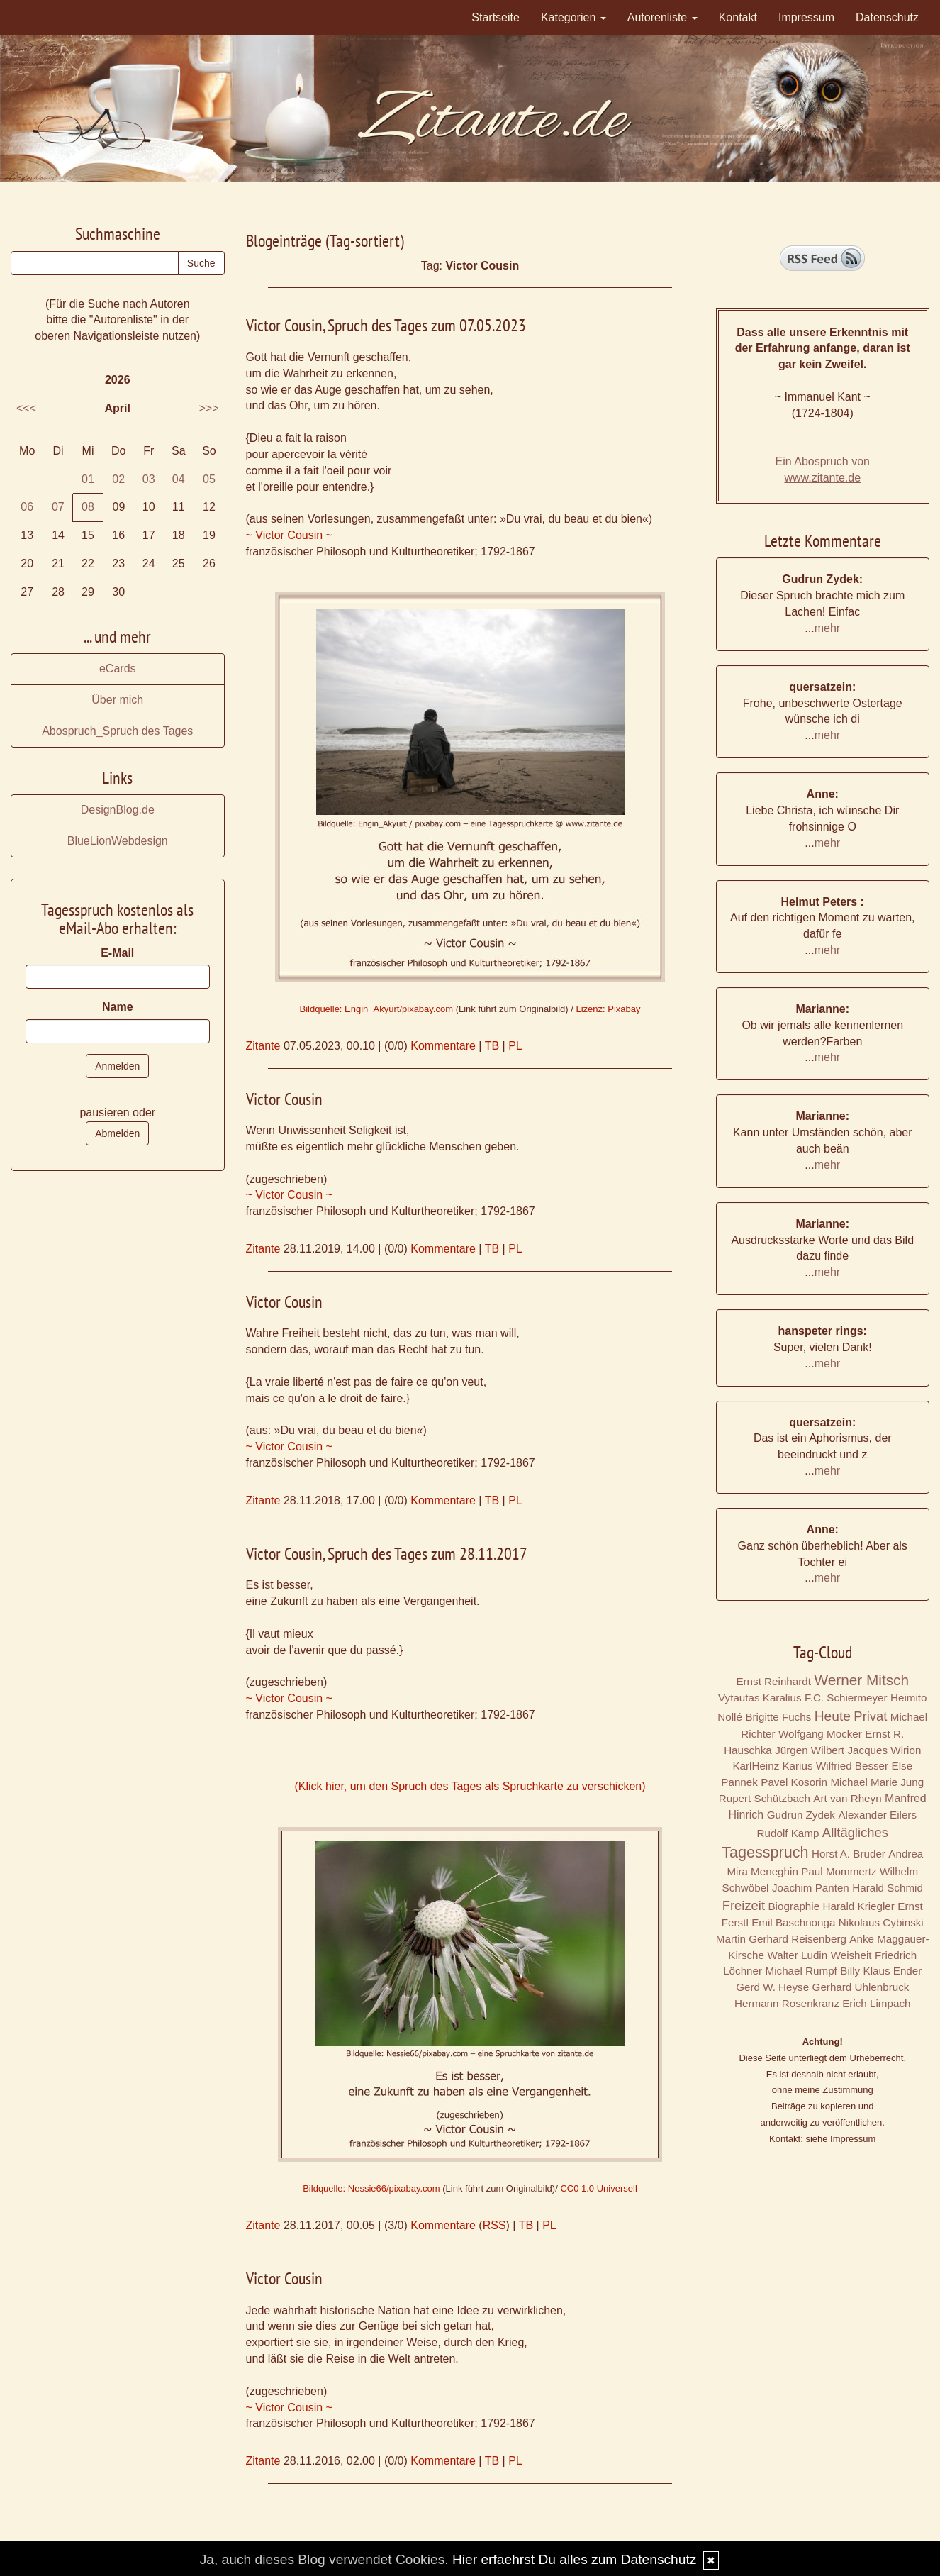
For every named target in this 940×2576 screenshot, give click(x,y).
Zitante (263, 1046)
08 (88, 507)
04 (178, 479)
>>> (208, 408)
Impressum (806, 17)
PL (515, 1046)
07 (58, 507)
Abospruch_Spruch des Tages (117, 731)
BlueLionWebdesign (117, 841)
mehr (827, 628)
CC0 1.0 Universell (598, 2188)
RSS (494, 2225)
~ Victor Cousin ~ (289, 535)
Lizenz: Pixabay (608, 1009)
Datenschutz (887, 17)
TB (492, 1046)
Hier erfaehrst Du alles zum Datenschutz (574, 2559)
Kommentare (443, 1046)
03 (148, 479)
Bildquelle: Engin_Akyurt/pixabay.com (376, 1009)
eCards (117, 668)
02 (118, 479)
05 (209, 479)
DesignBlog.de (118, 810)
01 (88, 479)
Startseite (495, 17)
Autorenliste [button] (662, 17)
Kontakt (738, 17)
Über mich (117, 700)
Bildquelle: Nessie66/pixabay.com (371, 2188)
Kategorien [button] (573, 17)
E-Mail (117, 953)
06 (27, 507)
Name (117, 1007)
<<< (26, 408)
